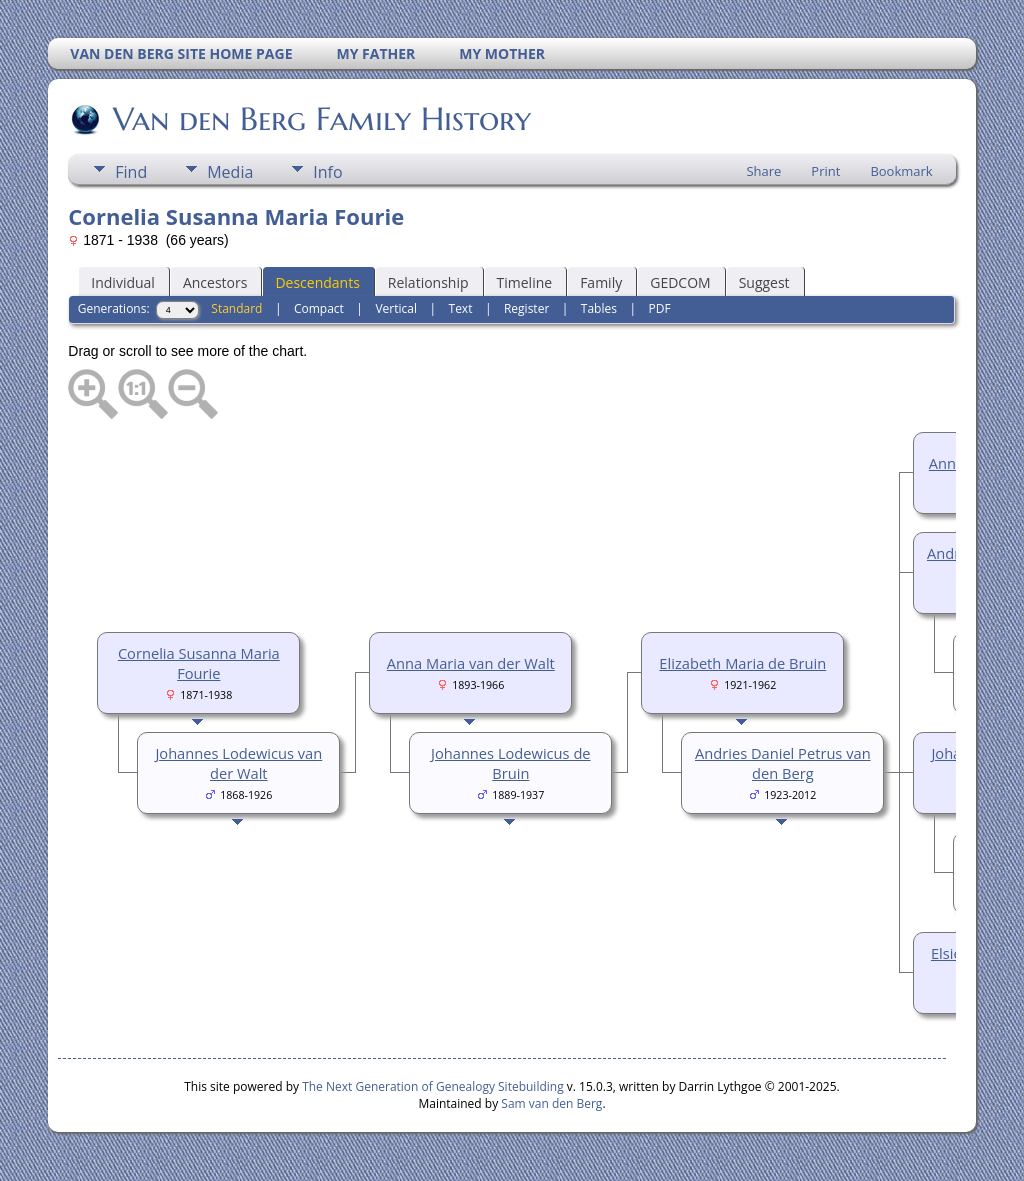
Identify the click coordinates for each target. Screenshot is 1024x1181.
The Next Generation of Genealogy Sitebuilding (433, 1086)
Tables (599, 308)
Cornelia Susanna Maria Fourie (199, 663)
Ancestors (215, 282)
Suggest (764, 282)
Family (601, 282)
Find (131, 172)
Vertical (396, 308)
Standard (236, 308)
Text (461, 308)
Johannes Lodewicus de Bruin (511, 763)
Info (327, 172)
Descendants (317, 282)
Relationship (428, 282)
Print (825, 171)
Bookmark (901, 171)
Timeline (525, 282)
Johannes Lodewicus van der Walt (238, 763)
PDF (659, 308)
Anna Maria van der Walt (471, 663)
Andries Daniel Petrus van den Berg (783, 763)
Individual (123, 282)
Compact (319, 308)
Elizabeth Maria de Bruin (742, 663)
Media (230, 172)
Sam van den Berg (551, 1103)
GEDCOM (680, 282)
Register (526, 308)
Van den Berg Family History (320, 119)
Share (763, 171)
